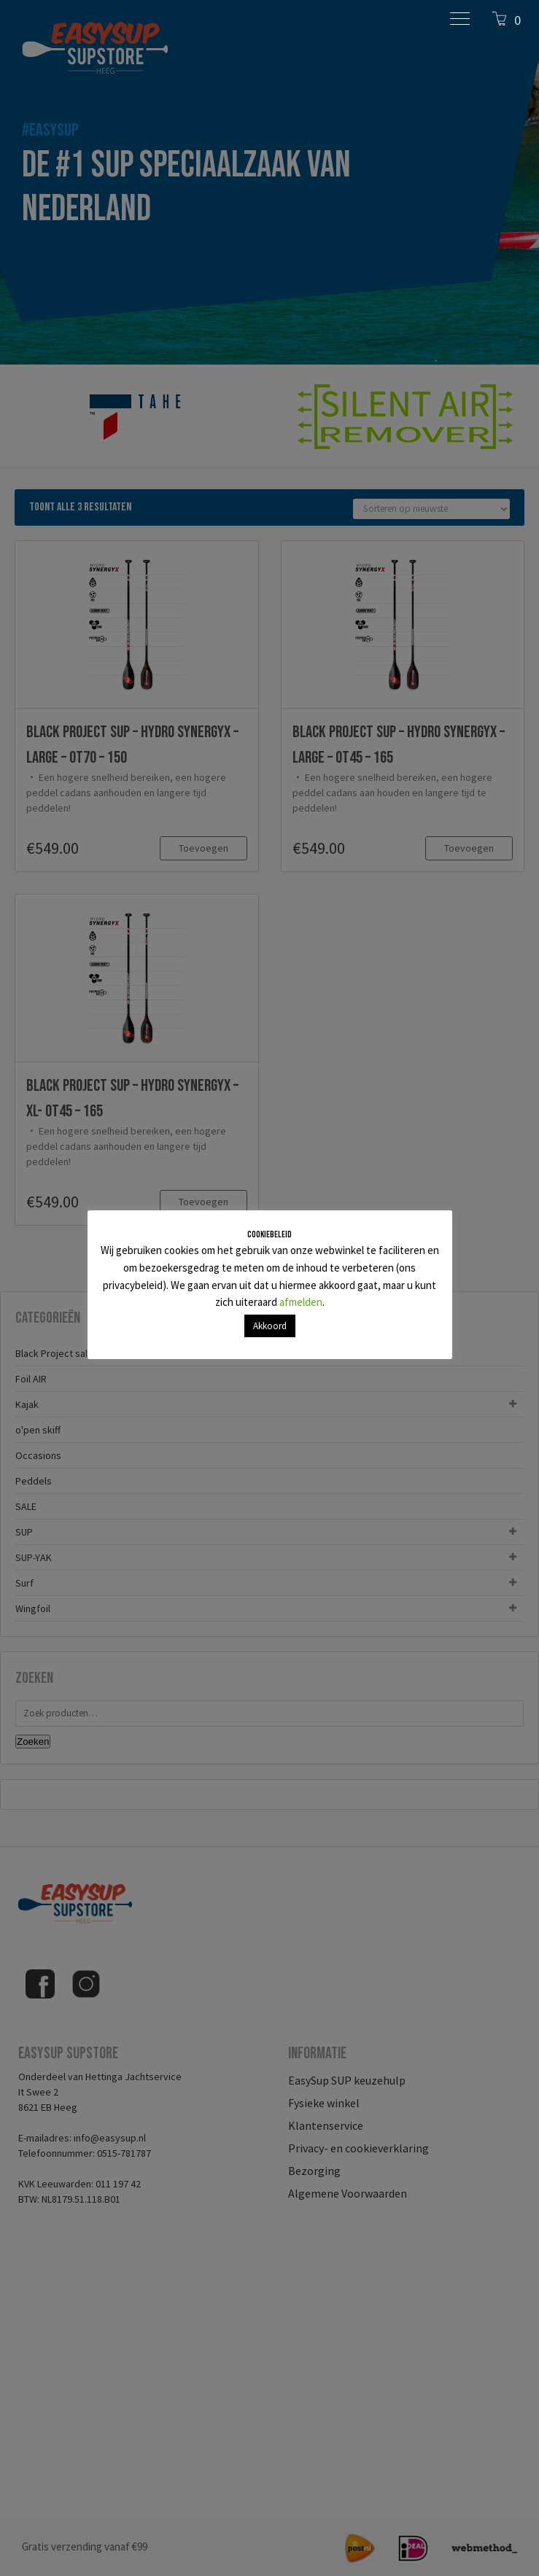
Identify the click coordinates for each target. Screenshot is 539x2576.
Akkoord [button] (270, 1326)
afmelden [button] (300, 1302)
